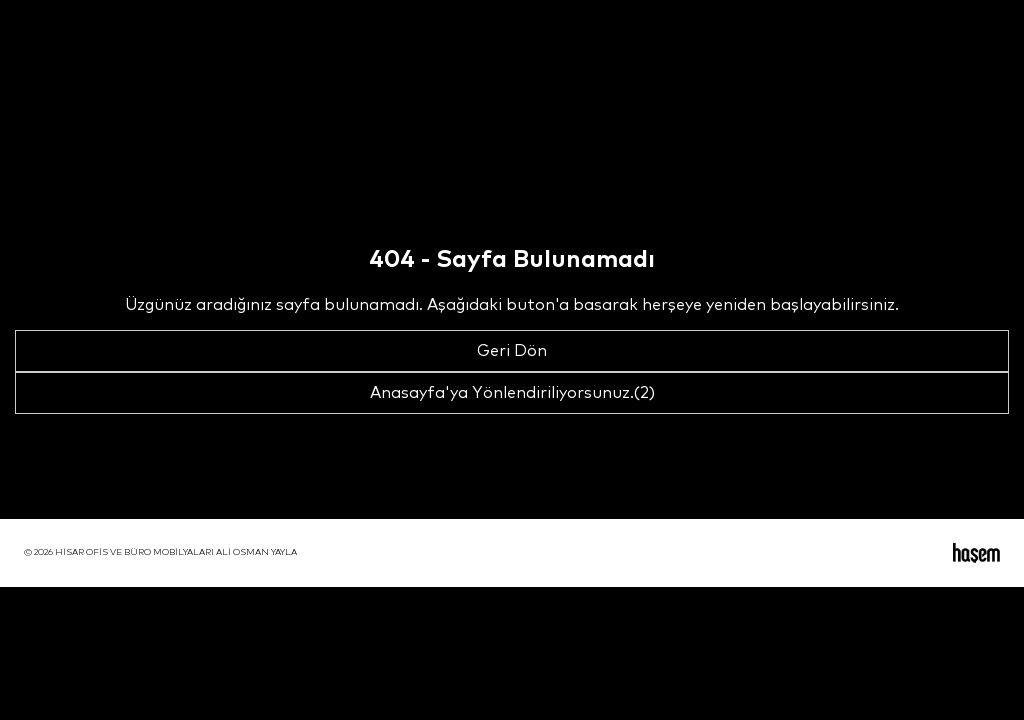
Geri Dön (512, 351)
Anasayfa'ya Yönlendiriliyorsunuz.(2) (512, 393)
